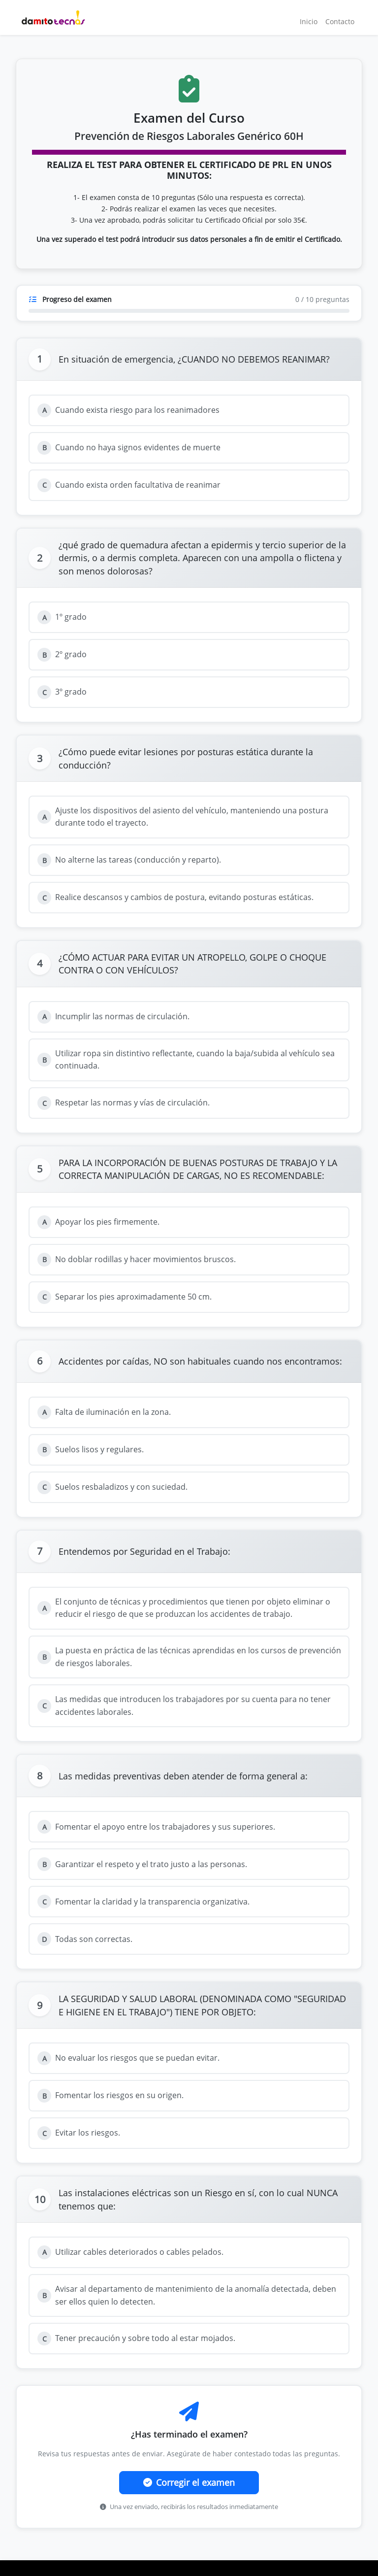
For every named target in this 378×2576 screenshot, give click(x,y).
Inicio (308, 21)
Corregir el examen (189, 2482)
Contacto (339, 21)
